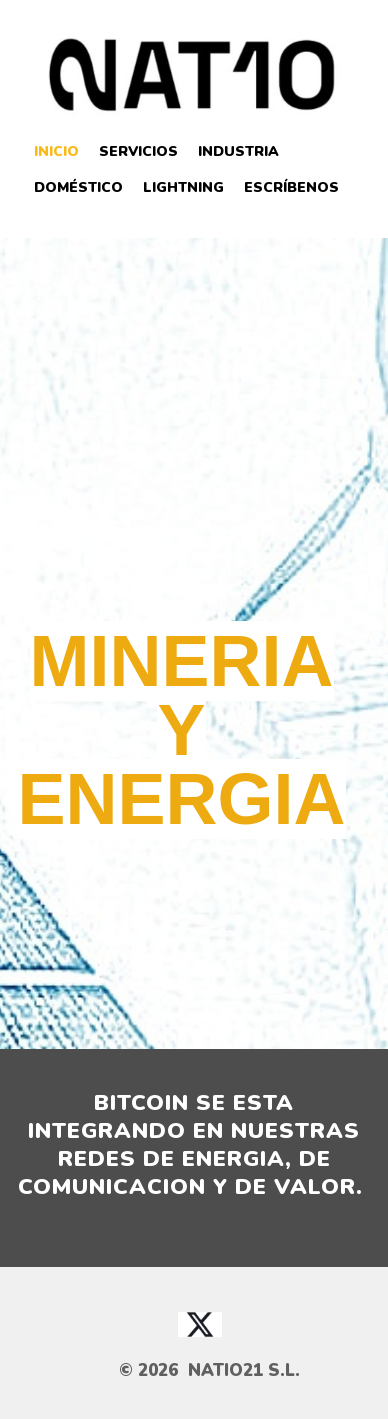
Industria (238, 151)
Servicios (138, 151)
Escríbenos (291, 187)
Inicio (56, 151)
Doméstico (78, 187)
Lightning (183, 187)
